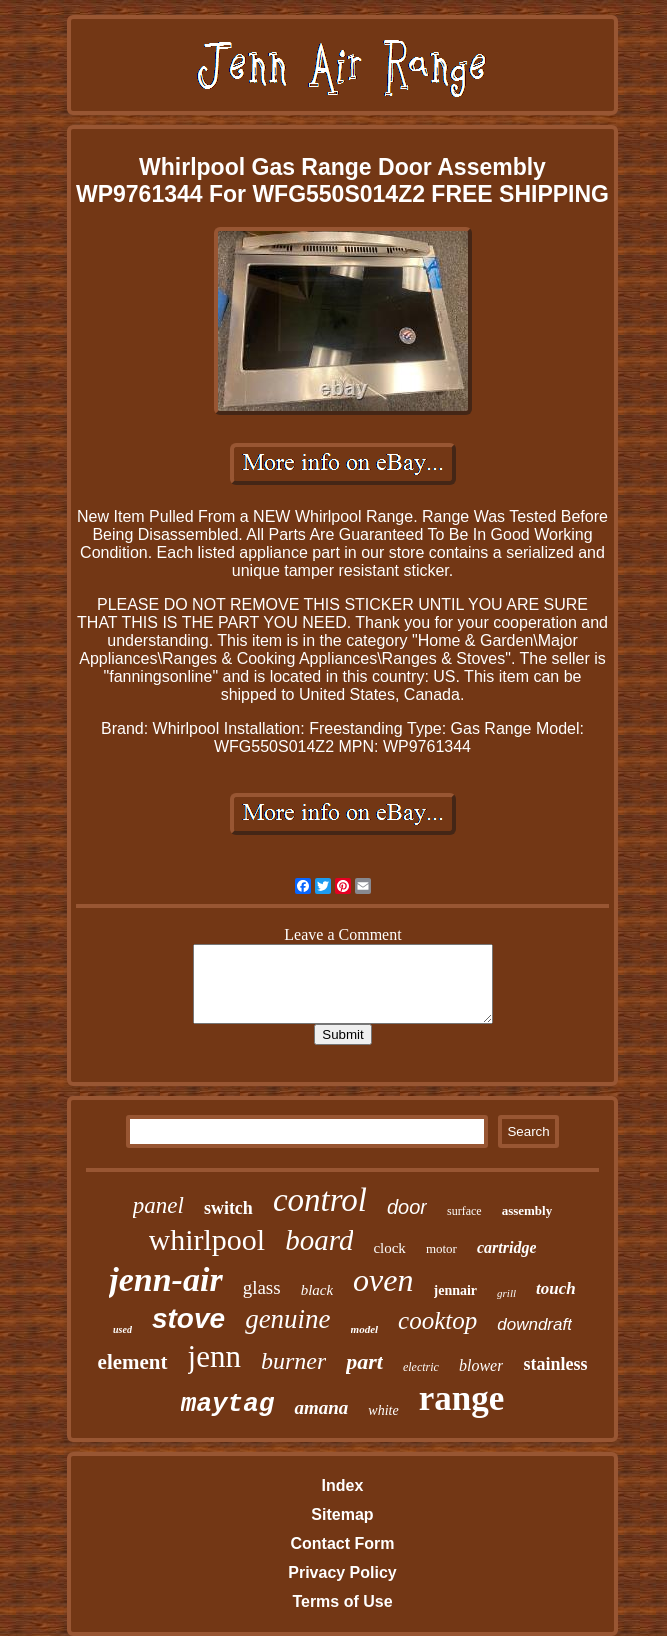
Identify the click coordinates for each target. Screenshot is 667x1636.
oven (383, 1280)
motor (441, 1248)
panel (158, 1205)
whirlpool (207, 1239)
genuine (287, 1319)
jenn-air (165, 1279)
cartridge (507, 1247)
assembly (527, 1210)
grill (506, 1293)
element (133, 1362)
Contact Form (342, 1543)
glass (262, 1287)
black (317, 1290)
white (383, 1410)
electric (421, 1367)
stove (188, 1318)
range (462, 1398)
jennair (456, 1290)
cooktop (437, 1320)
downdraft (534, 1324)
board (319, 1240)
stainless (555, 1364)
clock (389, 1248)
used (122, 1329)
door (407, 1207)
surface (464, 1211)
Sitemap (342, 1514)
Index (343, 1485)
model (365, 1329)
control (320, 1200)
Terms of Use (342, 1601)
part (364, 1361)
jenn (214, 1356)
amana (321, 1407)
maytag (228, 1404)
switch (228, 1208)
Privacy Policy (342, 1572)
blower (481, 1365)
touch (556, 1288)
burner (293, 1361)
